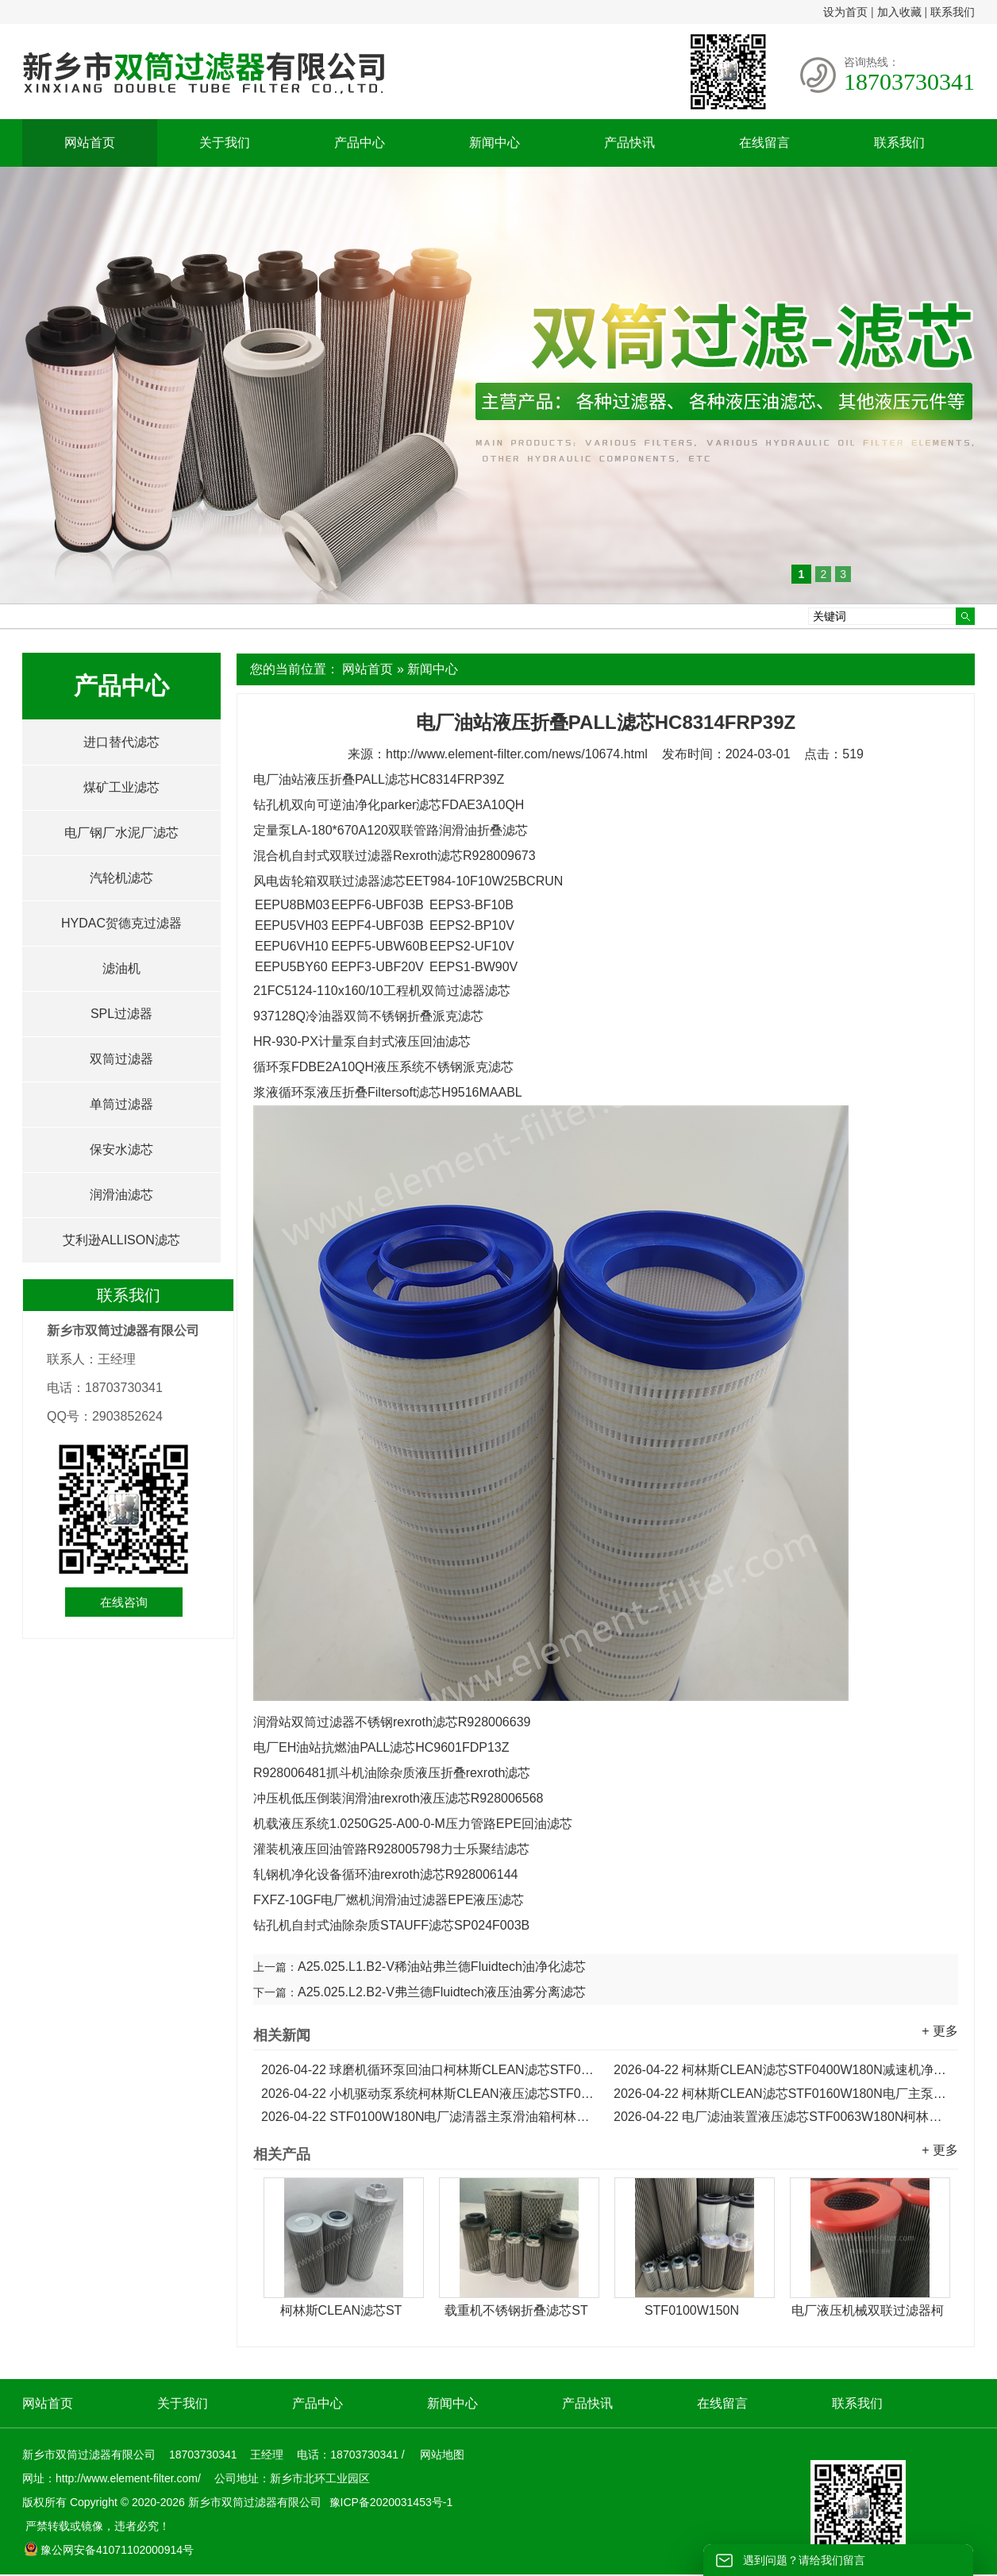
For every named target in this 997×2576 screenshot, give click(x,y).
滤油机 (121, 968)
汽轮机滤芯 (121, 878)
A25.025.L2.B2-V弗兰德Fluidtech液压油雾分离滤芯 (442, 1992)
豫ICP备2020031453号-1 (389, 2502)
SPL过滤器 (121, 1013)
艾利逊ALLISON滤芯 (121, 1240)
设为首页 (845, 12)
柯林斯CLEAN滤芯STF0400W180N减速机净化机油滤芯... (782, 2070)
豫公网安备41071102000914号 (109, 2549)
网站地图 (442, 2454)
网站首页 (89, 142)
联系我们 (952, 12)
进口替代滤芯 (121, 742)
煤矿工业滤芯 (121, 787)
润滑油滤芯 (121, 1194)
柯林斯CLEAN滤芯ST (341, 2310)
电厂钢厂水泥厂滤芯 (121, 832)
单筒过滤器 (121, 1104)
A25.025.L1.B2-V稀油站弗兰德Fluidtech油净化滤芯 (442, 1966)
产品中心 (359, 142)
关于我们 (224, 142)
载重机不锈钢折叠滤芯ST (516, 2310)
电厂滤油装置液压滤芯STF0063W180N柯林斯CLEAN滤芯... (782, 2116)
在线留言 (764, 142)
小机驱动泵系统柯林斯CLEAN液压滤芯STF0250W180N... (429, 2093)
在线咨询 (124, 1602)
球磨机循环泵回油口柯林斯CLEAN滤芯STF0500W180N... (429, 2070)
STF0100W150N (692, 2310)
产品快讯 (629, 142)
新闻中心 (494, 142)
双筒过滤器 (121, 1059)
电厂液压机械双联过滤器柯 (867, 2310)
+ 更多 (940, 2031)
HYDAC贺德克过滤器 (121, 923)
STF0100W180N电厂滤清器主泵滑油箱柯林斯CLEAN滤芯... (429, 2116)
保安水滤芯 (121, 1149)
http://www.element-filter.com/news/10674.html (517, 754)
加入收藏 (899, 12)
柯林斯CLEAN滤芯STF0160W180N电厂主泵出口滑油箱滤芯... (782, 2093)
